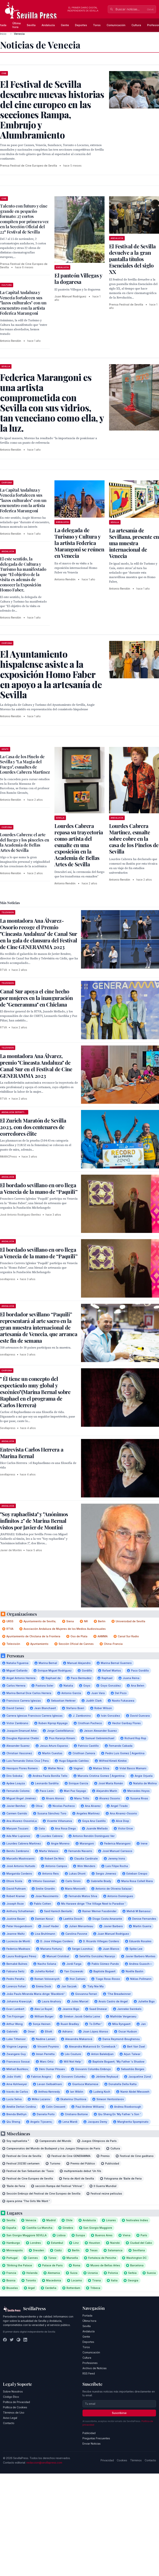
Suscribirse (119, 2413)
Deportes (81, 25)
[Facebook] (5, 2340)
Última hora (16, 25)
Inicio (3, 33)
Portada (87, 2315)
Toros (97, 25)
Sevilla (31, 25)
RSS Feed (89, 2373)
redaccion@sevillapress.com (44, 2462)
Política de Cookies (15, 2407)
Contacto (8, 2423)
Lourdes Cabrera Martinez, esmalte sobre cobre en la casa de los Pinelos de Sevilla (134, 838)
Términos (136, 2460)
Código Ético (11, 2396)
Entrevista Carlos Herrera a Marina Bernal (31, 1452)
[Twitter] (12, 2340)
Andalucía (48, 25)
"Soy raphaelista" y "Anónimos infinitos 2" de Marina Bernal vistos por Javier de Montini (34, 1521)
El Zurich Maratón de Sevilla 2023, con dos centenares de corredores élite (33, 1127)
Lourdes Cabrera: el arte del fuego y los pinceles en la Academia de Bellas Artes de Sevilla (24, 842)
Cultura (136, 25)
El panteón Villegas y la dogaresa (78, 278)
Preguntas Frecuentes (96, 2438)
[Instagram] (18, 2340)
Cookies (122, 2460)
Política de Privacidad (16, 2402)
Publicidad (89, 2433)
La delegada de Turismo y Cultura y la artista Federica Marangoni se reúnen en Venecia (79, 543)
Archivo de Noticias (95, 2368)
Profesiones (90, 2362)
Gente (65, 25)
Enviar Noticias (92, 2443)
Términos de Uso (13, 2412)
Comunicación (116, 25)
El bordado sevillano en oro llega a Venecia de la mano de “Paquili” (38, 1188)
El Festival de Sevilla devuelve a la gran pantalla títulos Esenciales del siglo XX (132, 259)
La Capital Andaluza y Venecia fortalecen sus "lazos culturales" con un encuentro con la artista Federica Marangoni (23, 303)
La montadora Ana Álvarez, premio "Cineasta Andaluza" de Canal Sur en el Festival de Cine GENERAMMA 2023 (36, 1065)
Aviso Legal (10, 2417)
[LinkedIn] (25, 2340)
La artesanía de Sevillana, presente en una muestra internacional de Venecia (134, 543)
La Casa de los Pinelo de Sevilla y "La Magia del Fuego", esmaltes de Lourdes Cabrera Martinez (25, 764)
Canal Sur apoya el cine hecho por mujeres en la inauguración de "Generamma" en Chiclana (36, 998)
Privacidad (107, 2460)
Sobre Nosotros (13, 2391)
